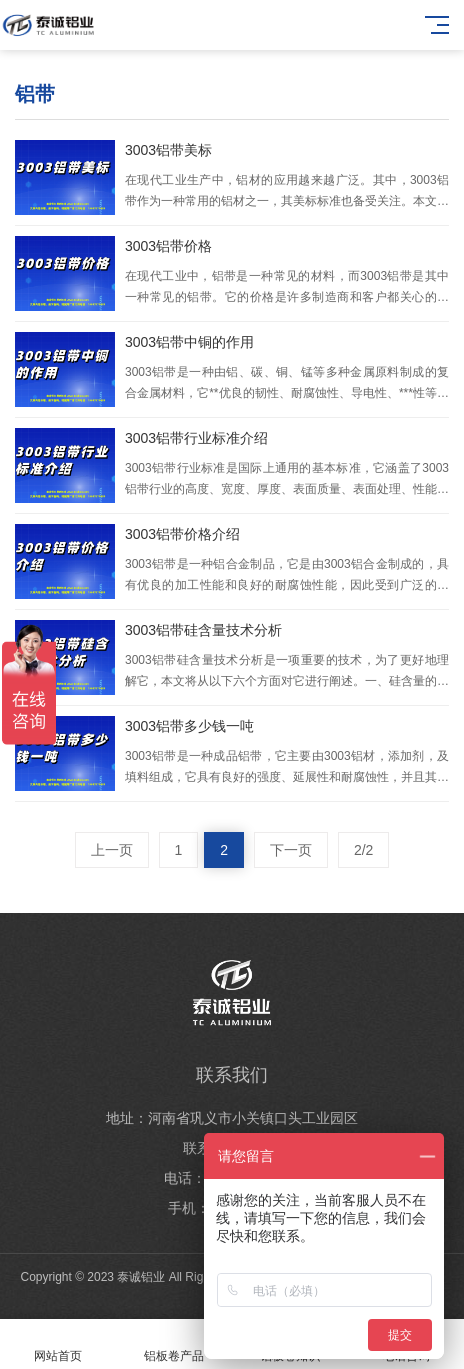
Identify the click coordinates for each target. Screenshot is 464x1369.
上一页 (112, 850)
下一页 (291, 850)
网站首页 (58, 1344)
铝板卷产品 (174, 1344)
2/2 (363, 850)
